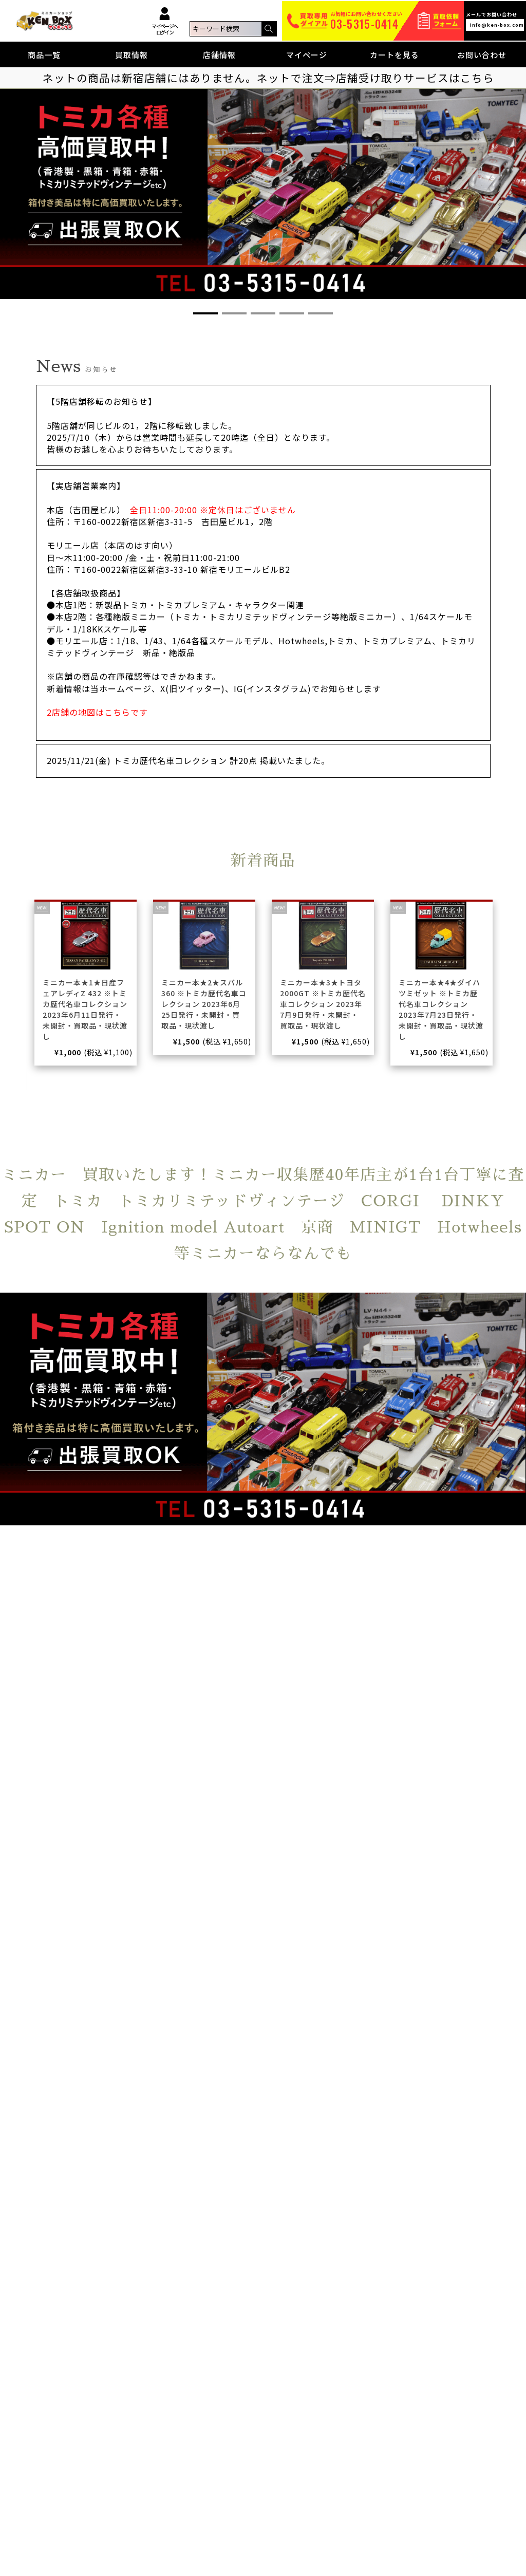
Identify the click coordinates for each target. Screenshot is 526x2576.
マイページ (306, 54)
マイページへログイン (164, 21)
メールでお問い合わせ (495, 21)
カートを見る (394, 54)
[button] (205, 313)
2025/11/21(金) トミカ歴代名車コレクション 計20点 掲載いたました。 (188, 760)
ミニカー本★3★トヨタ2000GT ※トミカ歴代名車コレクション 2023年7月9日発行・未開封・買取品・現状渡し (323, 1004)
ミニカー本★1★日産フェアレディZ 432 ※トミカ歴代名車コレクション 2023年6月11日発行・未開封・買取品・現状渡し (85, 1009)
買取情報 (131, 54)
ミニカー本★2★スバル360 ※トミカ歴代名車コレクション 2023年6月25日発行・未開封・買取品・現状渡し (204, 1004)
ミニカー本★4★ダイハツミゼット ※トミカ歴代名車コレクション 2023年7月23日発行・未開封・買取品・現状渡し (441, 1009)
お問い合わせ (481, 54)
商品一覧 (44, 54)
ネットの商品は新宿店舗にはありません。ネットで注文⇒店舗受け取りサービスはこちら (268, 77)
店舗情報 (219, 54)
